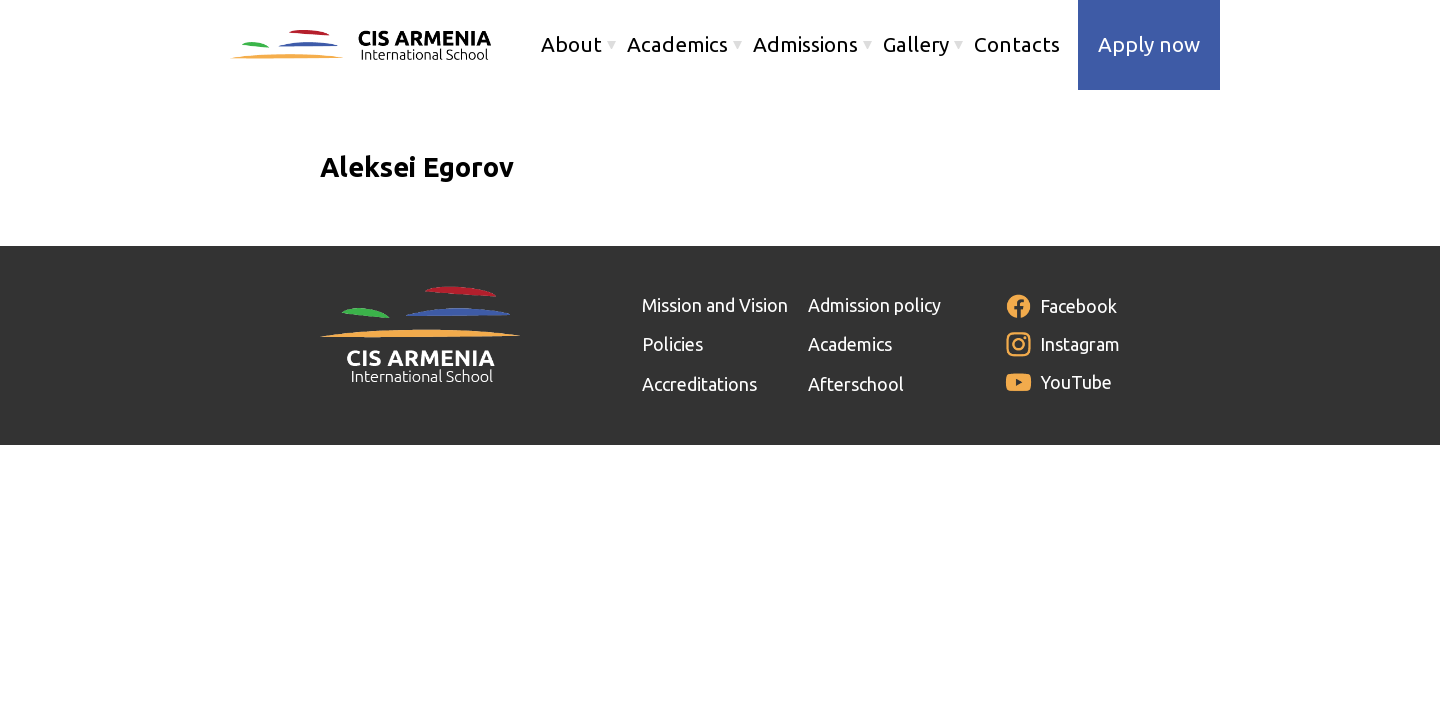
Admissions (805, 44)
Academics (677, 44)
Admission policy (874, 305)
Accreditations (699, 384)
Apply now (1149, 44)
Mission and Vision (715, 305)
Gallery (916, 44)
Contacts (1017, 44)
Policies (672, 344)
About (571, 44)
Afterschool (856, 384)
